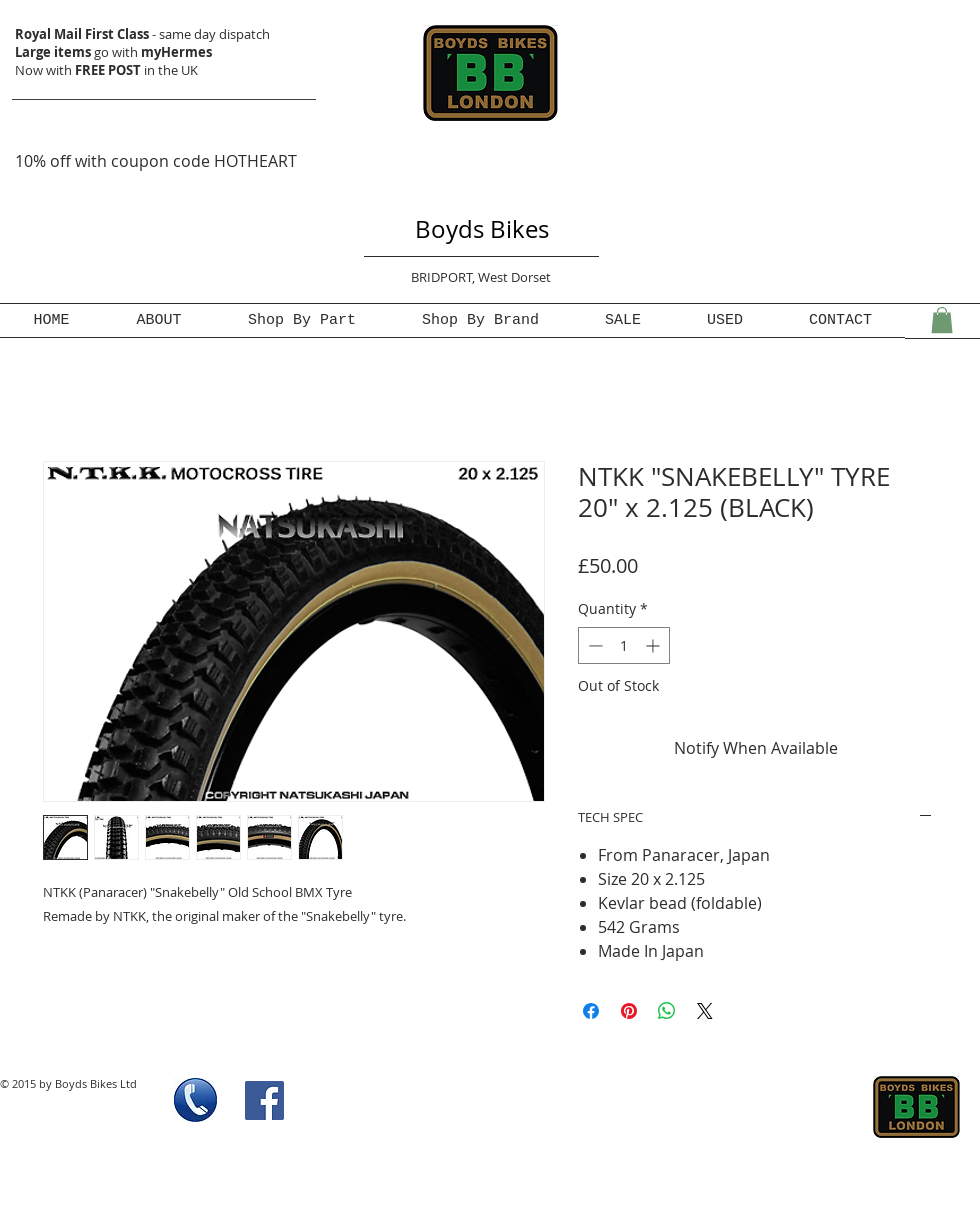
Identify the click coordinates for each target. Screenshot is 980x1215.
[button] (942, 320)
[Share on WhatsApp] (667, 1011)
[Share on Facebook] (591, 1011)
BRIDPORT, (444, 277)
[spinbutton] (624, 645)
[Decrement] (593, 645)
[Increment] (654, 645)
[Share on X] (705, 1011)
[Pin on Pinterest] (629, 1011)
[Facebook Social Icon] (264, 1100)
